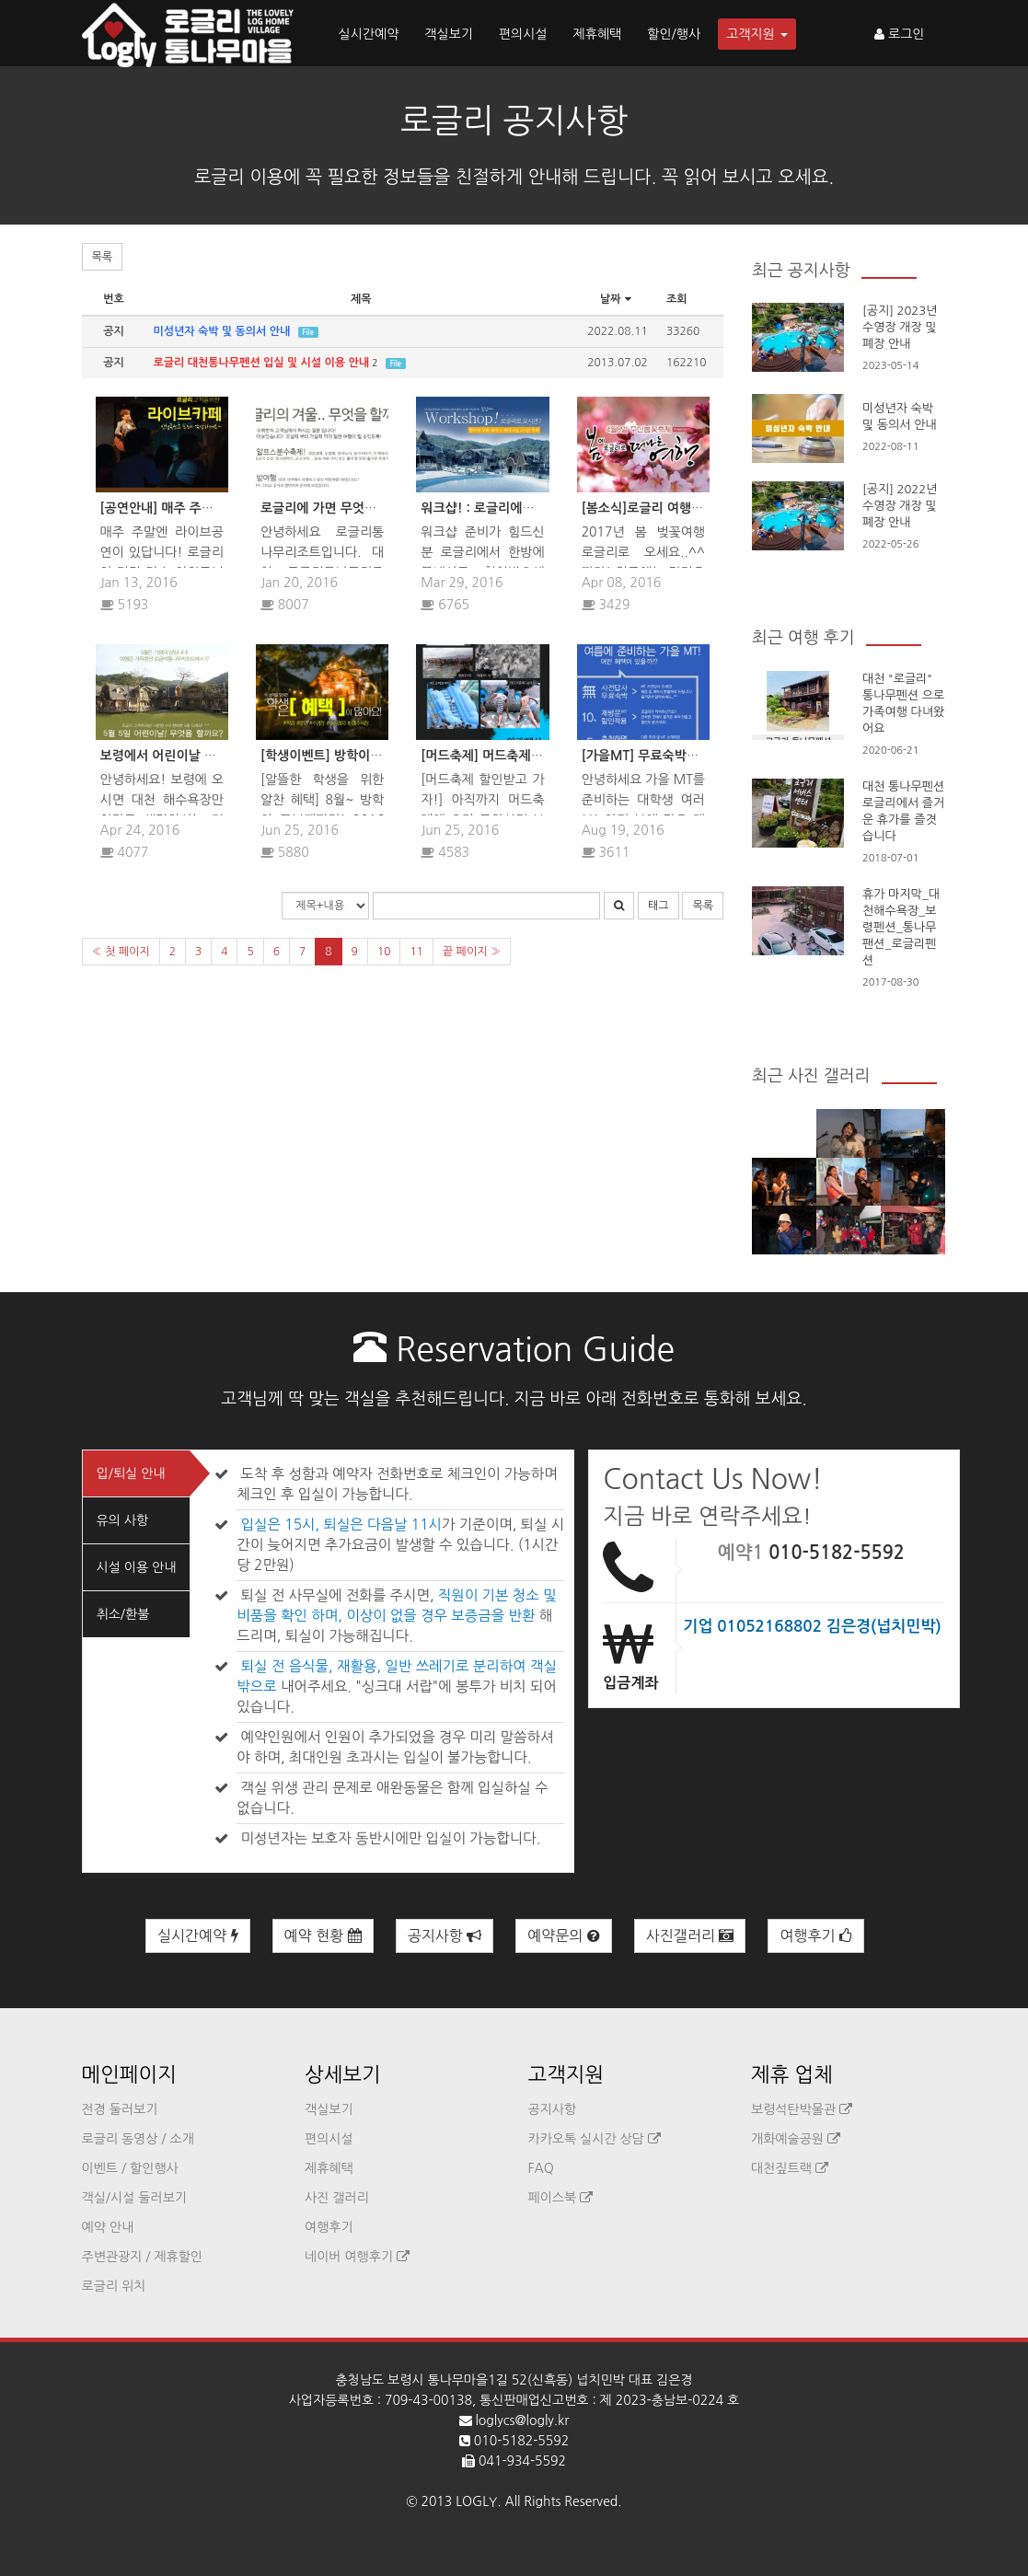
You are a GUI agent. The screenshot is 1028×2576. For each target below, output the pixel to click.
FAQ (541, 2168)
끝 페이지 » (472, 951)
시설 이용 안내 (137, 1567)
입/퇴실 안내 (131, 1473)
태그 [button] (658, 905)
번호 (113, 299)
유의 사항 (123, 1520)
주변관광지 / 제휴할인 (142, 2256)
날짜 (617, 299)
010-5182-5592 (836, 1552)
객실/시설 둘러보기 (134, 2197)
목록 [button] (102, 256)
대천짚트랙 (789, 2168)
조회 (676, 299)
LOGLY (476, 2501)
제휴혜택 (597, 34)
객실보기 (448, 34)
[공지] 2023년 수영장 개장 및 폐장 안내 (899, 327)
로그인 (899, 34)
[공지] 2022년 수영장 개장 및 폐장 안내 (899, 505)
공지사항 (445, 1936)
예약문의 (563, 1936)
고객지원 (757, 34)
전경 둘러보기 (120, 2109)
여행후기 (816, 1936)
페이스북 (561, 2197)
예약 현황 (323, 1936)
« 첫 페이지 (121, 951)
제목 (361, 299)
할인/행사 (673, 34)
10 (384, 951)
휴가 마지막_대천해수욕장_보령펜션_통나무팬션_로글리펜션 (901, 927)
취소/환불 (123, 1614)
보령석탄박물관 (801, 2109)
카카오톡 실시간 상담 (594, 2138)
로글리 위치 (114, 2286)
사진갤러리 (690, 1936)
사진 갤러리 (337, 2197)
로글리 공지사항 (514, 120)
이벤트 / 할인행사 (130, 2168)
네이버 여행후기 (357, 2256)
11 (416, 951)
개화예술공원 (795, 2138)
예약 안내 (108, 2227)
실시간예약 (369, 34)
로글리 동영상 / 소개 (138, 2138)
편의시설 (523, 34)
